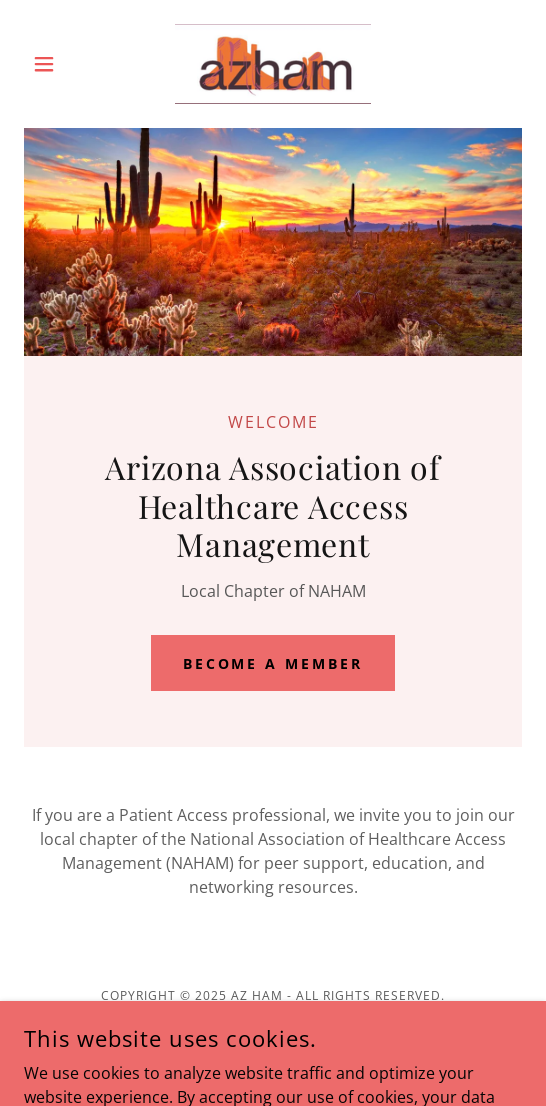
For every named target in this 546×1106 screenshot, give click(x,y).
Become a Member (273, 663)
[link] (273, 64)
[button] (61, 64)
